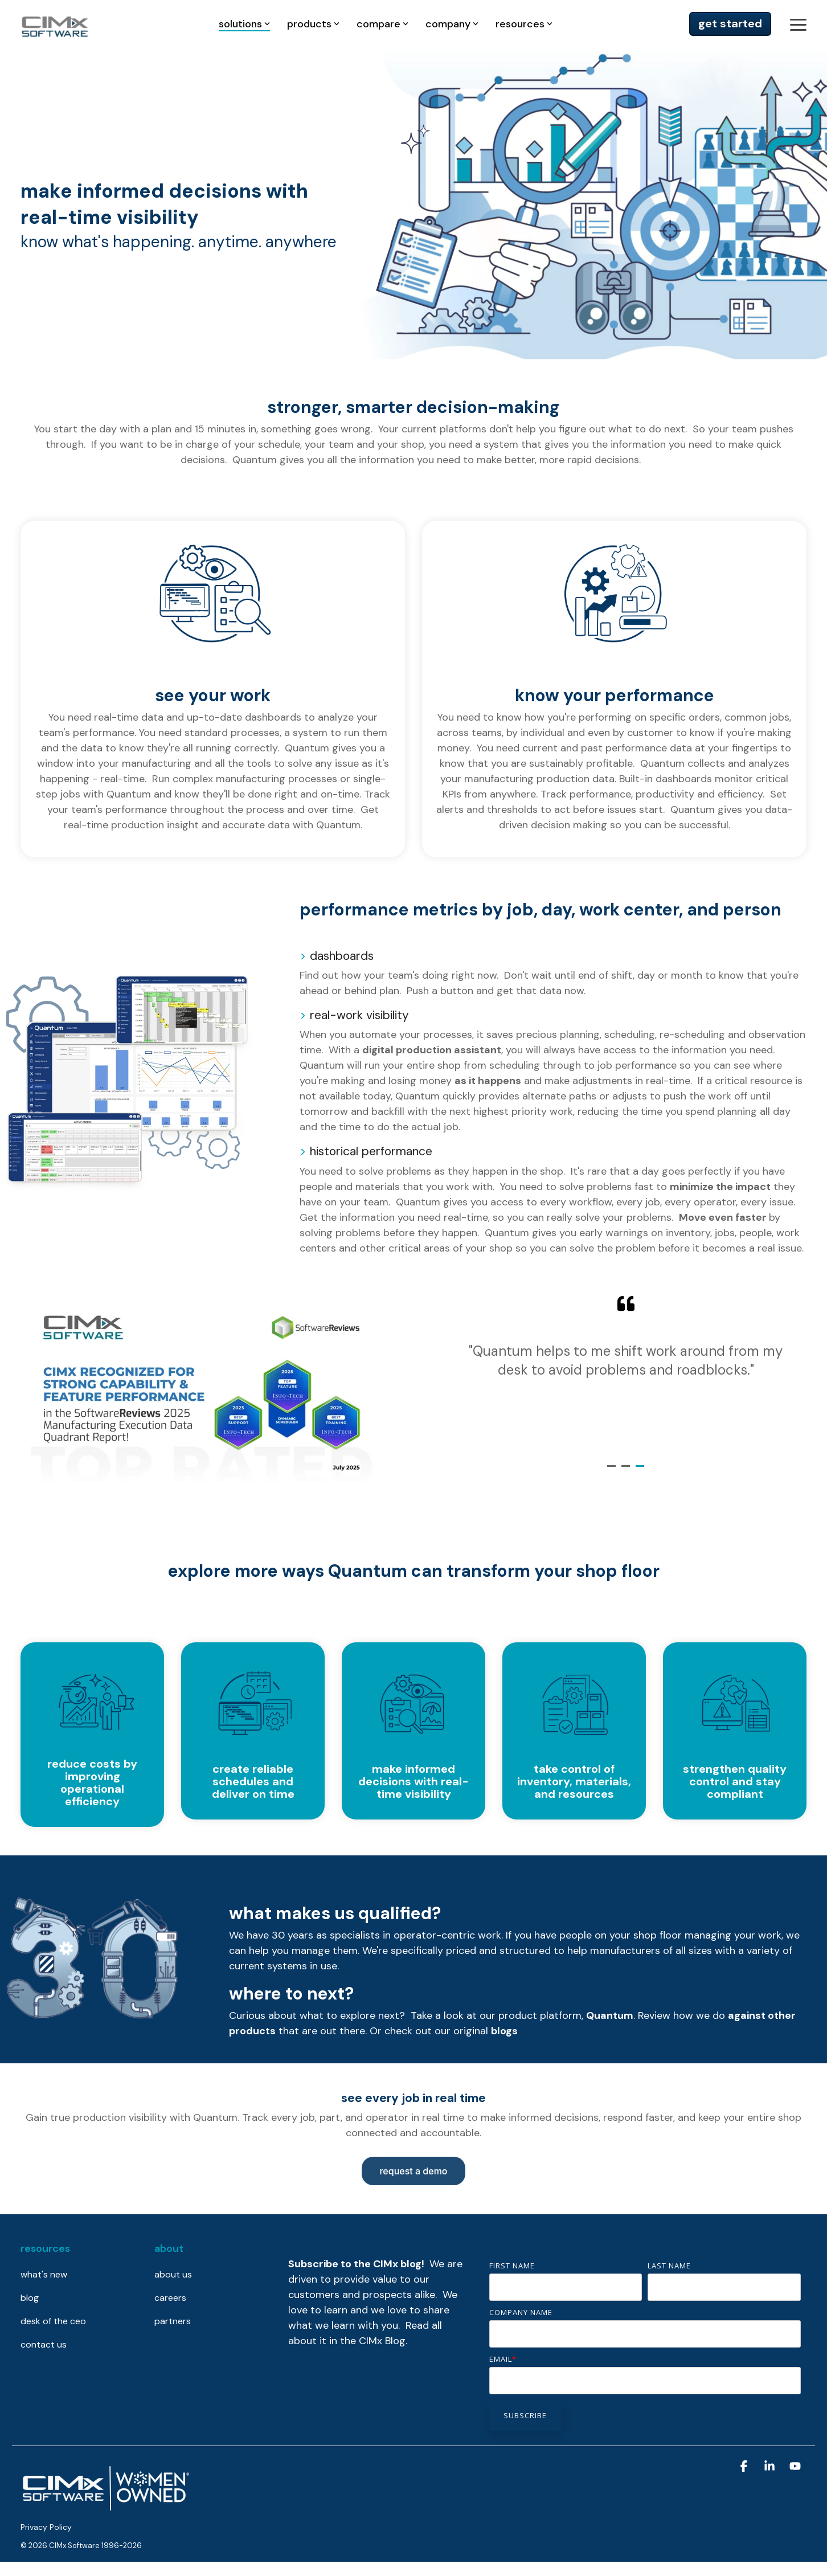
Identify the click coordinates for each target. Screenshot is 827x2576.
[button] (798, 24)
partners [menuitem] (172, 2321)
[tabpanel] (625, 1371)
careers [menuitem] (170, 2298)
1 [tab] (613, 1471)
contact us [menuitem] (44, 2344)
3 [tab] (641, 1471)
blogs (504, 2031)
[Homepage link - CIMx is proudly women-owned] (106, 2508)
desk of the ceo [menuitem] (53, 2321)
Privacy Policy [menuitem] (46, 2527)
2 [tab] (627, 1471)
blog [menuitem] (30, 2298)
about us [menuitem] (173, 2274)
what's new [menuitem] (44, 2274)
